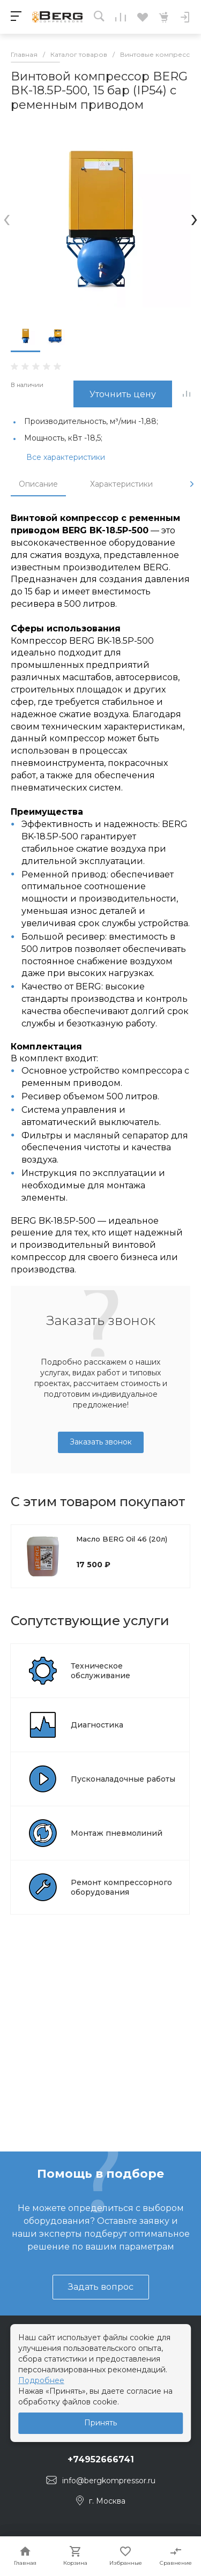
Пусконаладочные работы (123, 1779)
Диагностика (97, 1725)
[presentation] (7, 218)
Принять (100, 2423)
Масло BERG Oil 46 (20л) (121, 1539)
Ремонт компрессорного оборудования (121, 1887)
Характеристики (121, 484)
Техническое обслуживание (100, 1670)
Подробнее (41, 2380)
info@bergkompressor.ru (108, 2480)
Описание (38, 484)
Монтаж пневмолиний (116, 1833)
